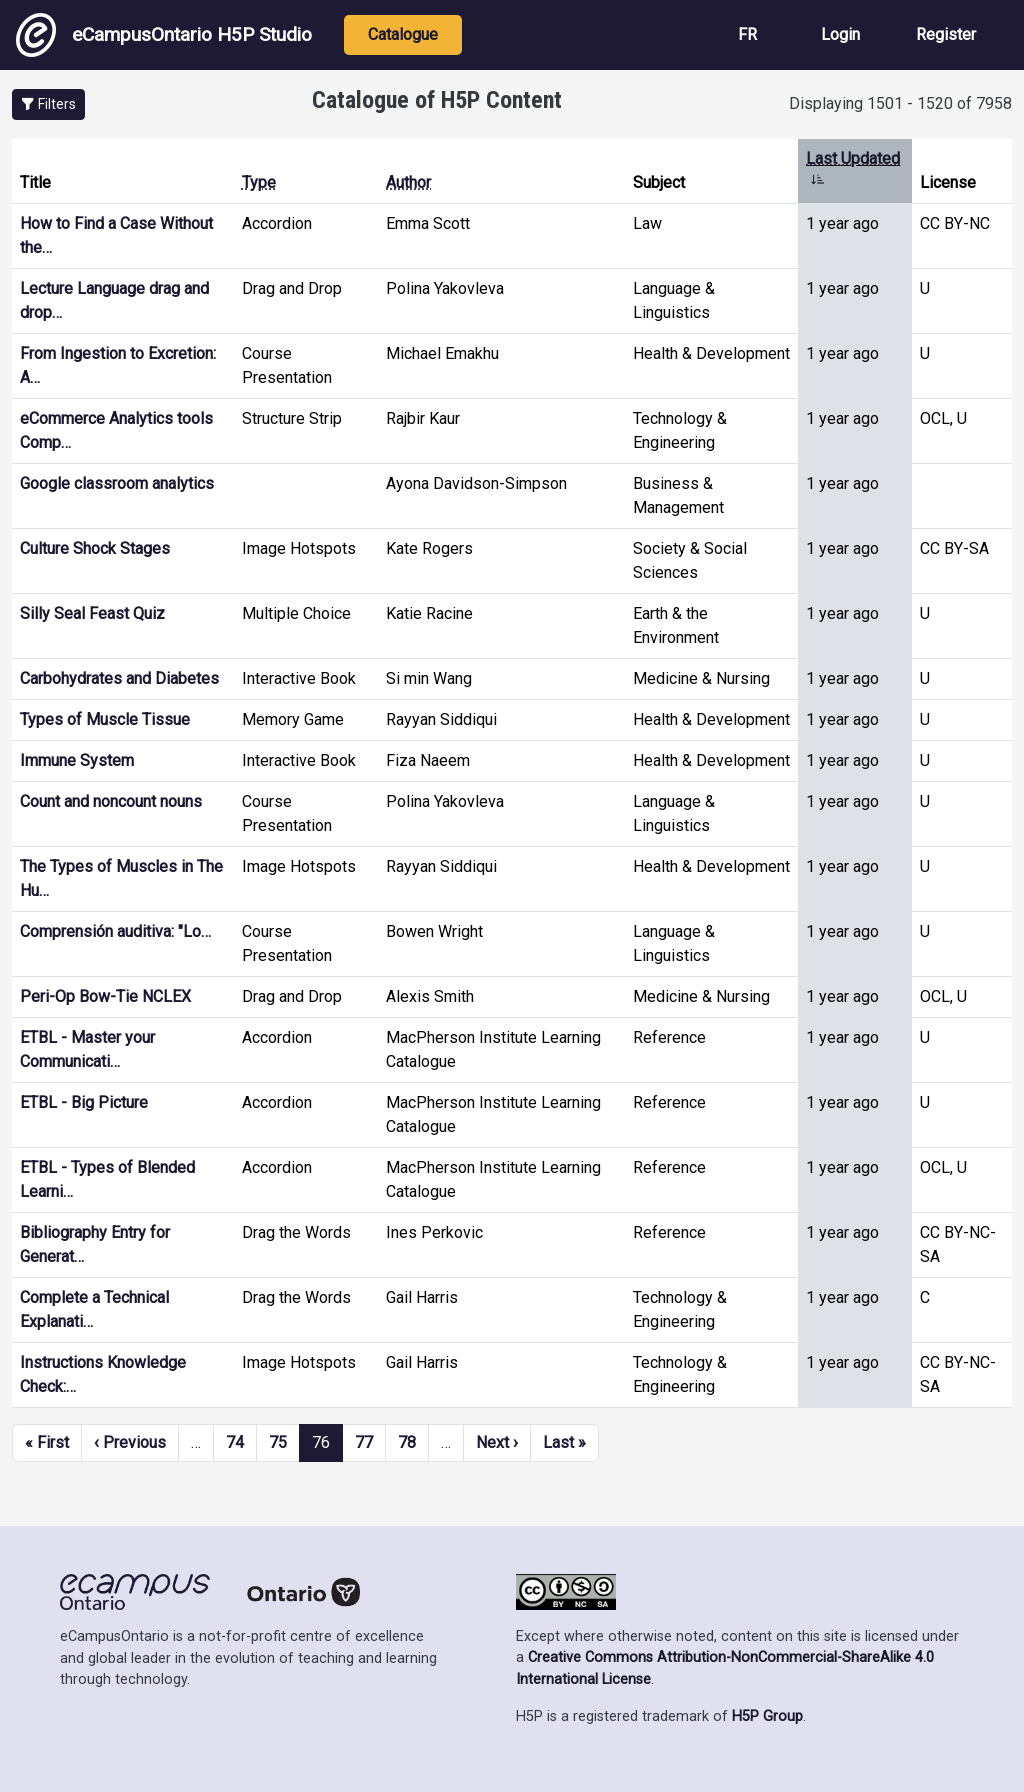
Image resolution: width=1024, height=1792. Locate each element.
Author (408, 182)
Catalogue (403, 34)
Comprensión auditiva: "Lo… (115, 931)
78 (407, 1442)
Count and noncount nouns (111, 801)
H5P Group (767, 1716)
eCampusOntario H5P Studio (164, 35)
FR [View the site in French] (747, 34)
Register (946, 34)
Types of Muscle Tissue (105, 719)
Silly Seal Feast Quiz (92, 613)
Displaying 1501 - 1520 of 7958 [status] (900, 103)
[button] (48, 104)
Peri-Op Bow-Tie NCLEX (105, 996)
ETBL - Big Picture (84, 1102)
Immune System (77, 760)
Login (840, 34)
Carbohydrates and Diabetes (119, 678)
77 (364, 1442)
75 (278, 1442)
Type (259, 182)
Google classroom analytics (117, 483)
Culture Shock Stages (95, 548)
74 (235, 1442)
